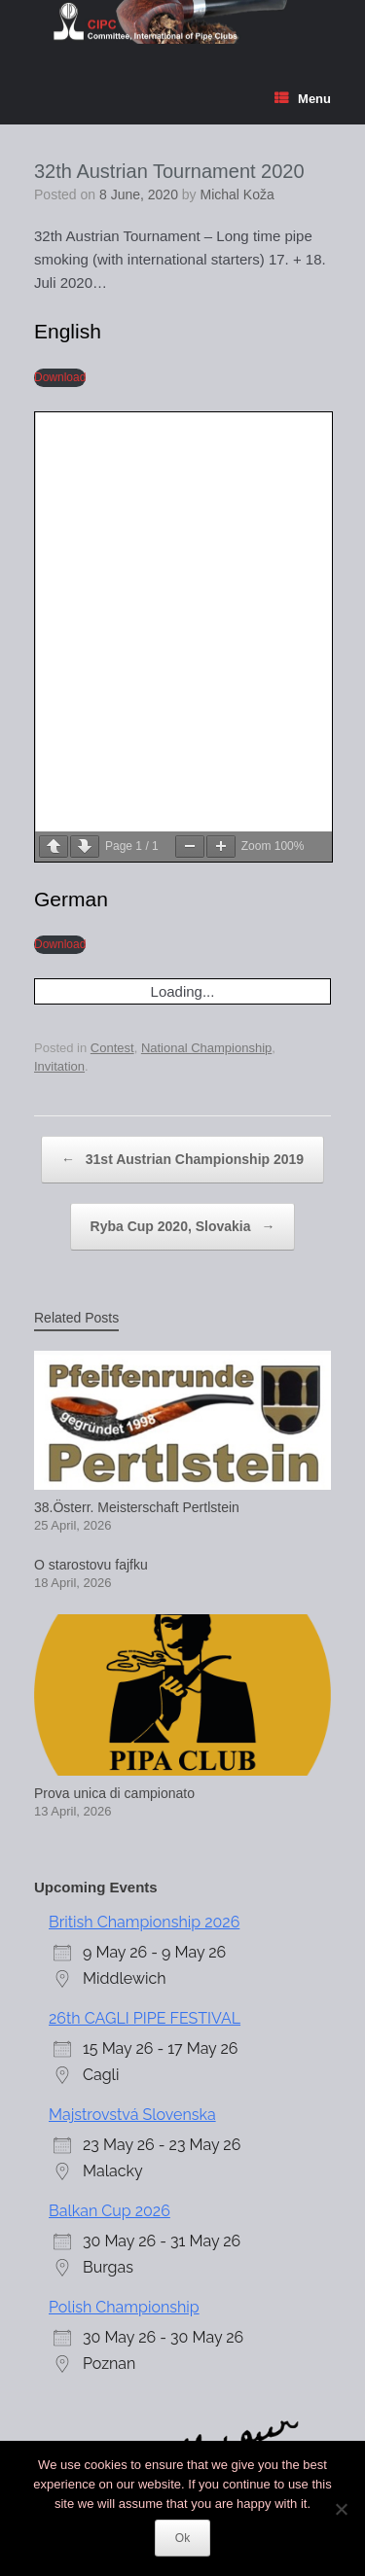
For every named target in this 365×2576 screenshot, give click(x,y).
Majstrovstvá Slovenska (132, 1690)
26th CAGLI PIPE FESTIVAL (144, 1594)
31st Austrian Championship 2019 (182, 734)
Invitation (59, 642)
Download (60, 377)
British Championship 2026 (144, 1498)
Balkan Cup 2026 (109, 1787)
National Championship (206, 623)
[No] (340, 2509)
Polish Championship (124, 1883)
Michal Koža (237, 194)
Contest (112, 623)
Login (44, 2313)
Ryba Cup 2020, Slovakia (183, 802)
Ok (182, 2538)
